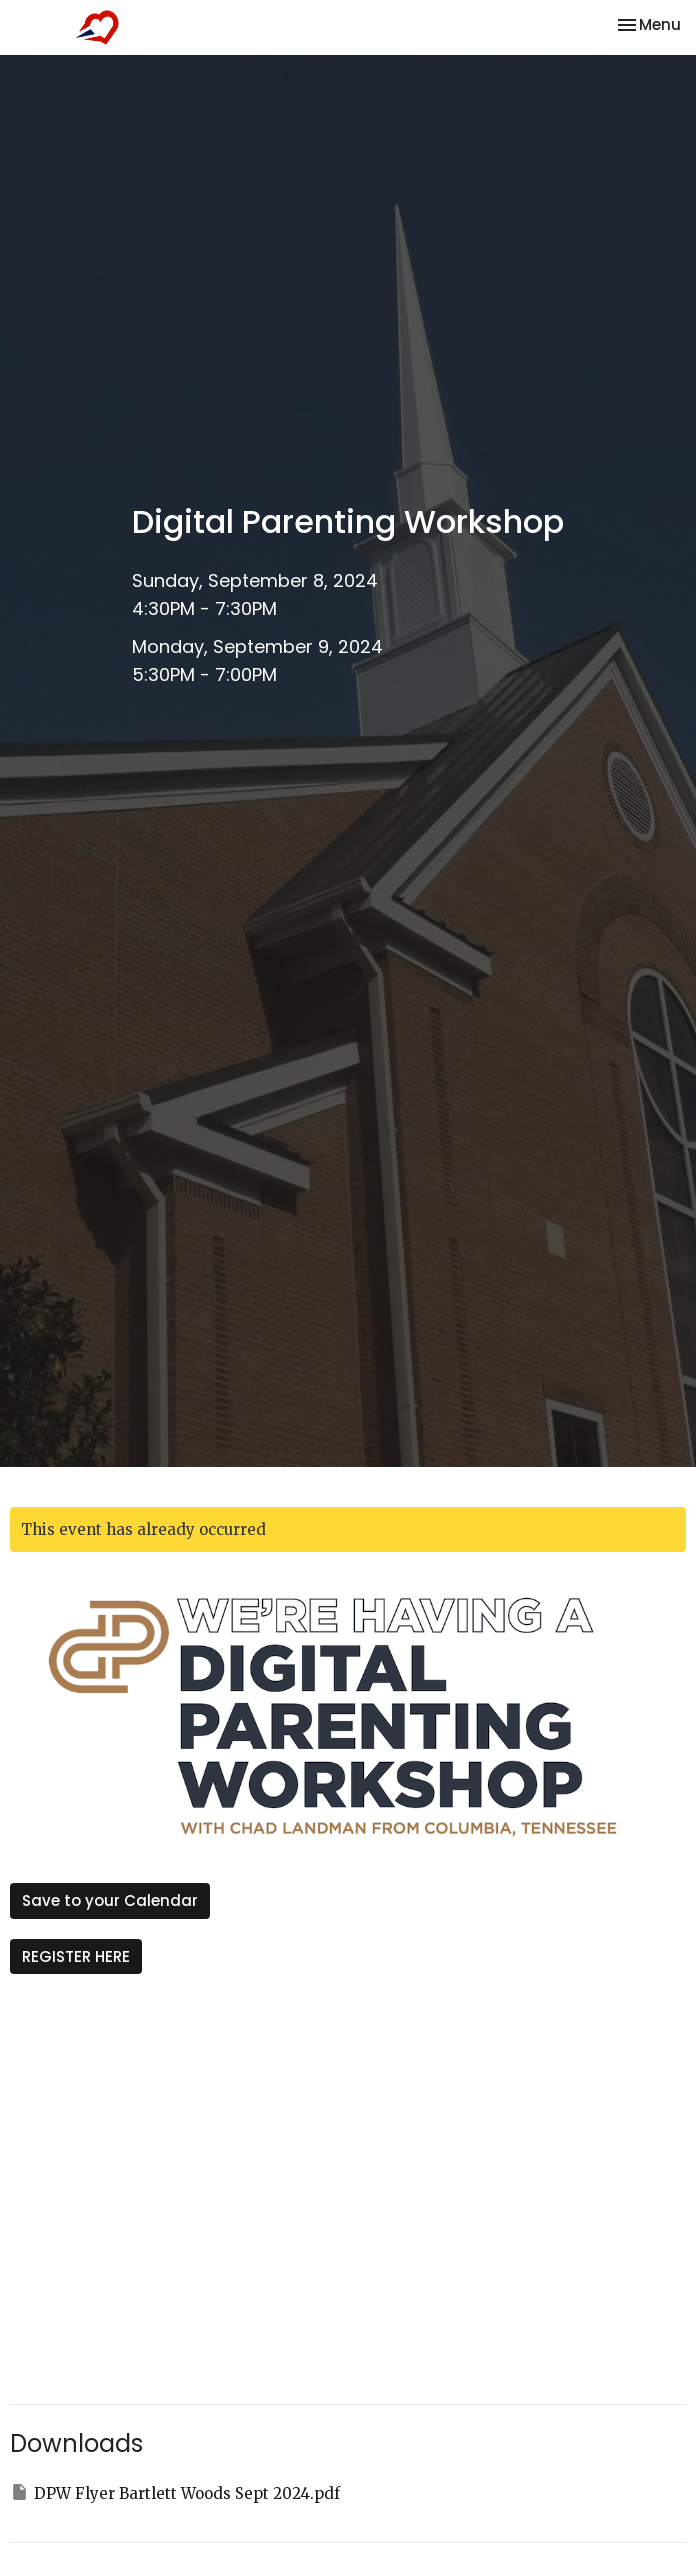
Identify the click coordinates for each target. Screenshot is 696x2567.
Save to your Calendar (110, 1900)
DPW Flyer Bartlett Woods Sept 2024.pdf (175, 2492)
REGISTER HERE (76, 1956)
